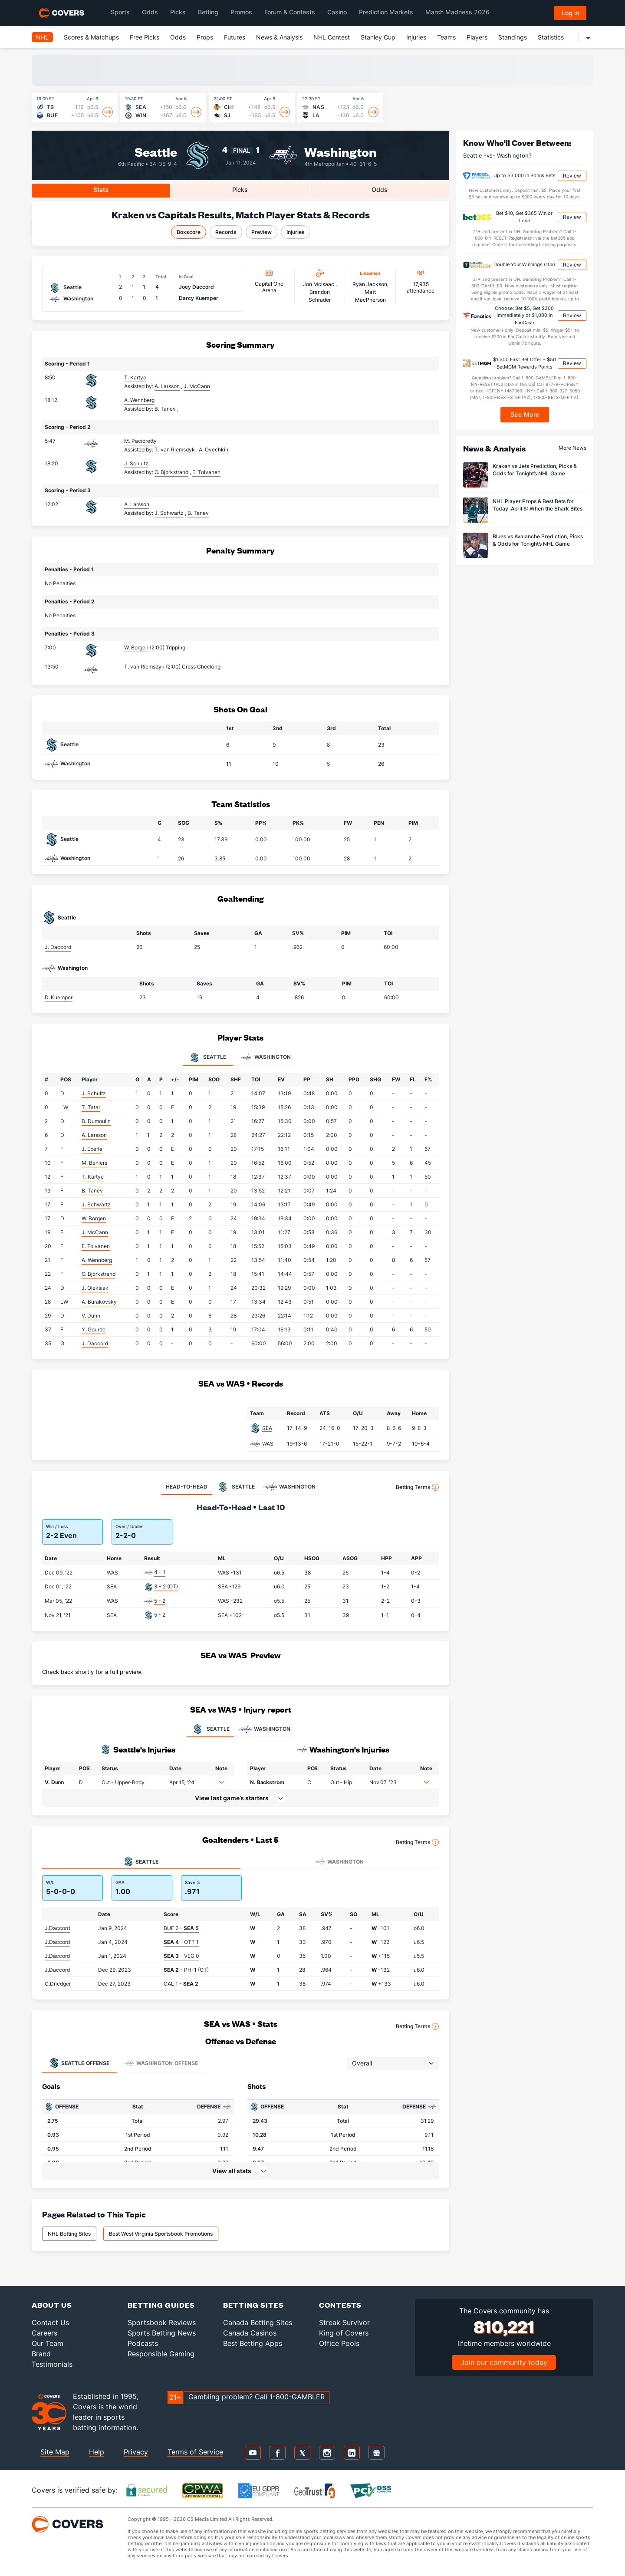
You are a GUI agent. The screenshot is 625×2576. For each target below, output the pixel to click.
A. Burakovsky (99, 1301)
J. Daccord (58, 947)
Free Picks (144, 37)
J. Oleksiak (95, 1288)
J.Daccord (57, 1928)
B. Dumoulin (96, 1121)
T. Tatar (91, 1107)
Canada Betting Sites (257, 2322)
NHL (42, 37)
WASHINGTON (264, 1729)
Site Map (54, 2452)
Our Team (47, 2343)
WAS (267, 1443)
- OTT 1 (181, 1942)
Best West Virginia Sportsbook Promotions (161, 2233)
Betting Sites (253, 2305)
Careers (44, 2333)
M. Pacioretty (140, 441)
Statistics (551, 37)
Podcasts (143, 2343)
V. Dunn (91, 1315)
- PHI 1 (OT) (186, 1970)
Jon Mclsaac (319, 284)
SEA (267, 1428)
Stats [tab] (101, 189)
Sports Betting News (162, 2333)
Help (96, 2452)
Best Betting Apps (252, 2343)
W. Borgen (136, 647)
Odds (178, 37)
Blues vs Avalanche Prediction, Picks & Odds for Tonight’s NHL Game (538, 540)
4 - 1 (159, 1572)
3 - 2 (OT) (166, 1586)
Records (226, 232)
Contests (340, 2305)
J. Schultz (136, 463)
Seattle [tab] (208, 1057)
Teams (446, 37)
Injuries (416, 37)
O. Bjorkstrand (98, 1274)
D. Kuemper (58, 997)
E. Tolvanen (96, 1246)
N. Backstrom (267, 1782)
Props (205, 37)
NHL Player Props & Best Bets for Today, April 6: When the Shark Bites (537, 505)
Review (572, 175)
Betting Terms (417, 1487)
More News (572, 448)
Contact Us (50, 2322)
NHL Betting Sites (69, 2233)
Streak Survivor (344, 2322)
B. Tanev (92, 1190)
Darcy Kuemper (198, 298)
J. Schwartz (96, 1204)
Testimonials (52, 2364)
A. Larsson (136, 504)
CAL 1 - (181, 1983)
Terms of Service (195, 2452)
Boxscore (189, 232)
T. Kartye (135, 377)
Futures (234, 37)
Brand (41, 2353)
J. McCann (95, 1232)
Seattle (156, 151)
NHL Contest (331, 37)
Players (477, 37)
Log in (570, 12)
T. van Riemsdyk (144, 666)
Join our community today (504, 2362)
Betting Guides (161, 2305)
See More (524, 414)
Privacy (136, 2452)
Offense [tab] (79, 2063)
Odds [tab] (380, 189)
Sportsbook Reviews (162, 2322)
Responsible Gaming (161, 2353)
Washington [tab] (266, 1057)
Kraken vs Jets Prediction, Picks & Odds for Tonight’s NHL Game (535, 470)
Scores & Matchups (91, 37)
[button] (221, 1782)
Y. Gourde (93, 1329)
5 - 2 (159, 1601)
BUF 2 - (181, 1928)
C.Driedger (58, 1983)
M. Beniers (94, 1163)
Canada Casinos (249, 2333)
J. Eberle (92, 1149)
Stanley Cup (378, 37)
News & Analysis (279, 37)
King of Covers (343, 2333)
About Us (52, 2305)
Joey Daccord (196, 286)
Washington (340, 151)
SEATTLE (210, 1729)
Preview (261, 232)
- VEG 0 (181, 1956)
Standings (512, 37)
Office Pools (339, 2343)
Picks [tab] (240, 189)
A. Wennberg (139, 400)
